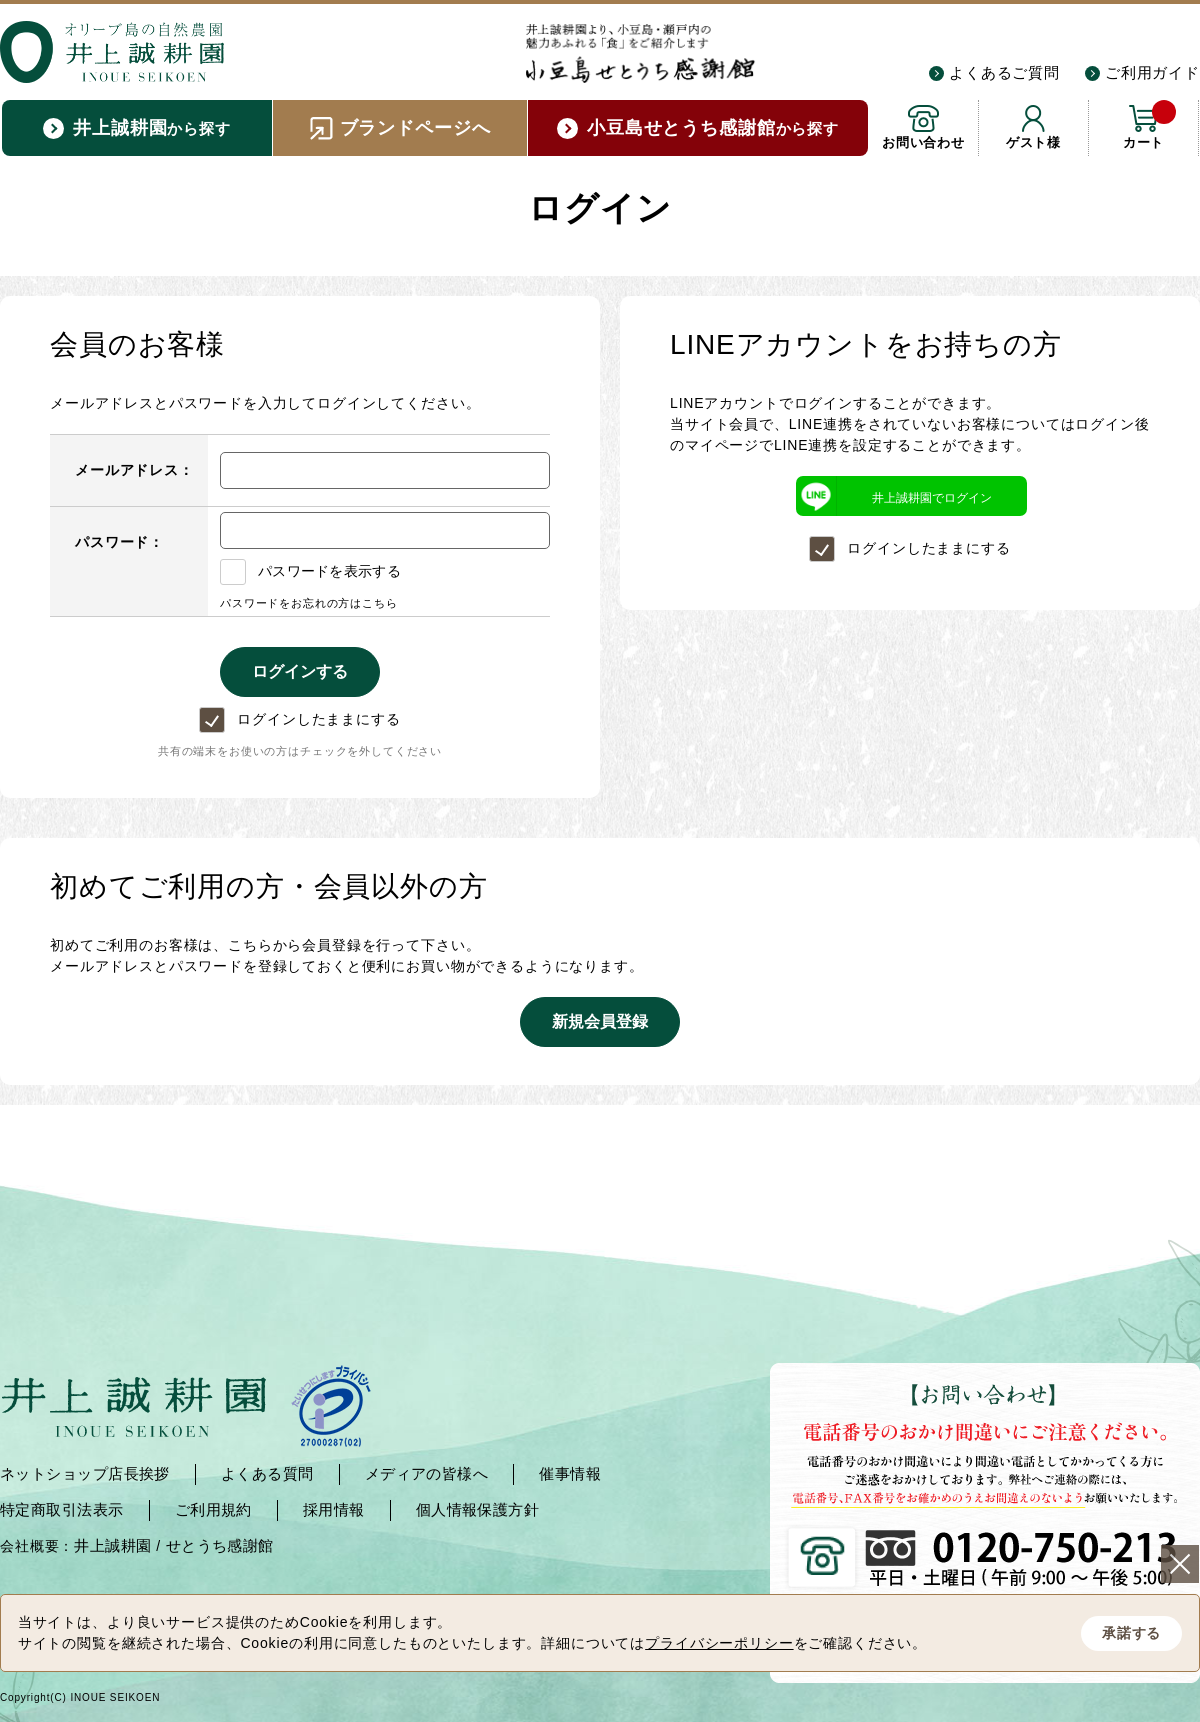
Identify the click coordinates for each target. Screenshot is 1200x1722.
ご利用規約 (213, 1509)
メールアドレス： (134, 470)
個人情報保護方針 (478, 1509)
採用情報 (334, 1509)
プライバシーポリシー (719, 1643)
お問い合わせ (923, 142)
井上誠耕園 (112, 1545)
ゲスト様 (1033, 142)
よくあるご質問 (1004, 72)
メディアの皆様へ (427, 1473)
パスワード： (119, 542)
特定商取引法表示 (62, 1509)
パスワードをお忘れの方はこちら (309, 603)
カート (1149, 125)
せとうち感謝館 (220, 1545)
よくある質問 (267, 1473)
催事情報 (570, 1473)
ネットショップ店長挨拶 (85, 1473)
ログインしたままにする (299, 719)
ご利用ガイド (1152, 72)
